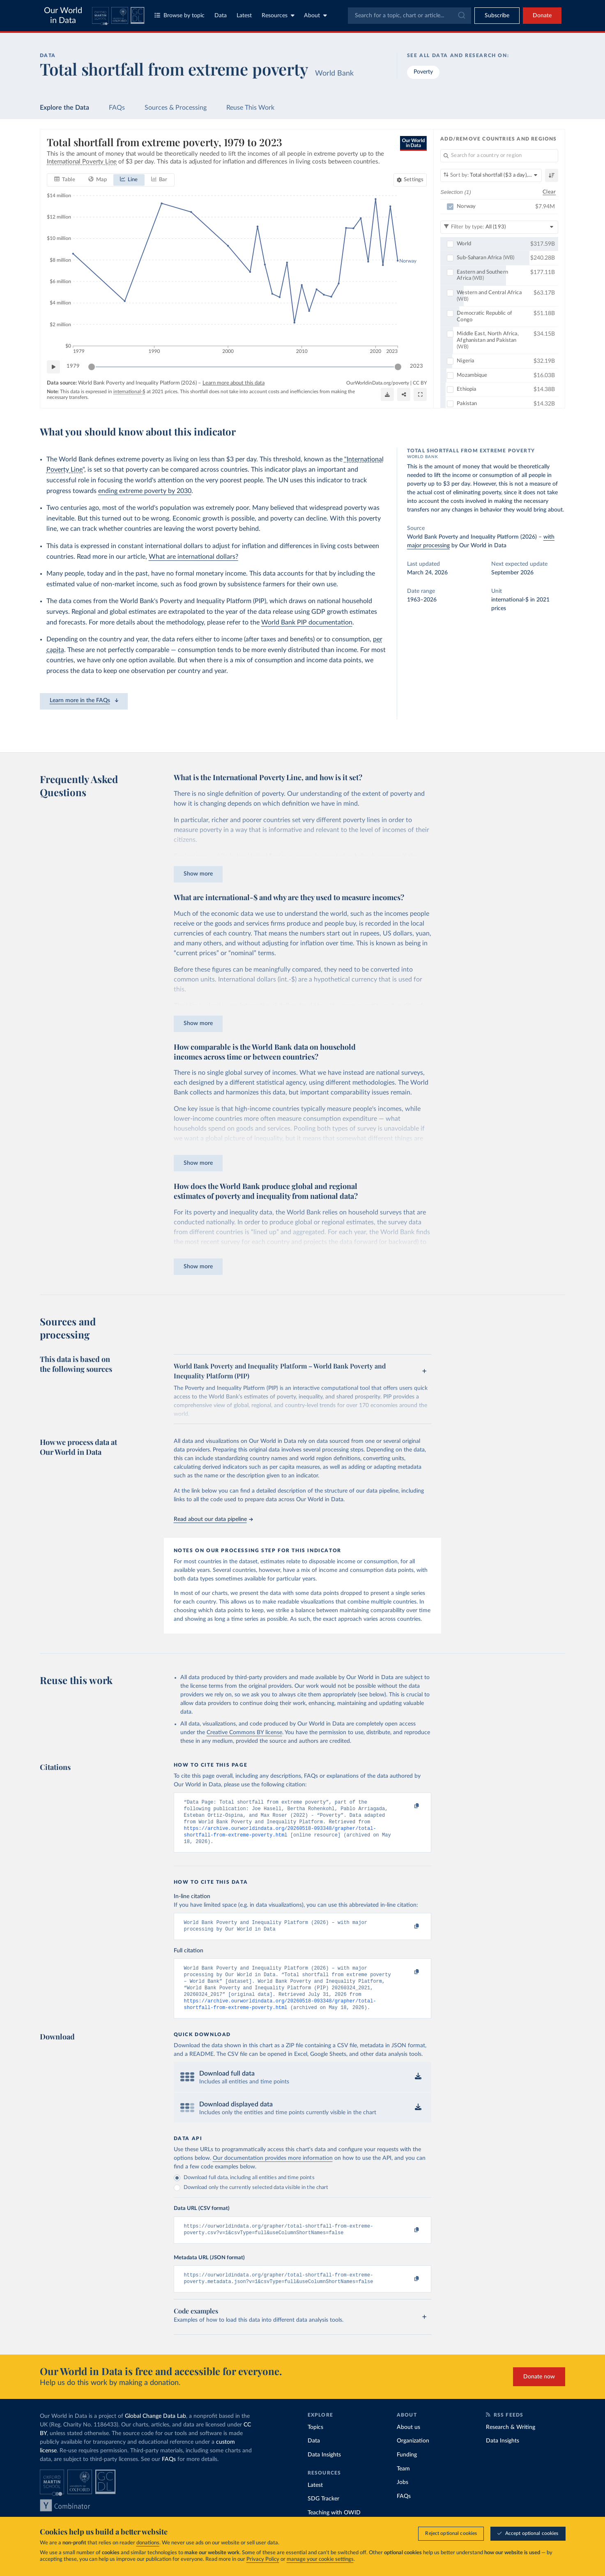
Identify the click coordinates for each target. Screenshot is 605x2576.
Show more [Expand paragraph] (198, 874)
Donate (542, 15)
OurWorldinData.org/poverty (377, 382)
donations (147, 2543)
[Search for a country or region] (499, 155)
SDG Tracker (323, 2515)
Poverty (423, 72)
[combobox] (409, 15)
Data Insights (324, 2471)
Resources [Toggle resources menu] (278, 15)
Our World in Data (63, 16)
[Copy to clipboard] (408, 1806)
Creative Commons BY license (244, 1732)
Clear (549, 191)
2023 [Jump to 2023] (416, 366)
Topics (315, 2444)
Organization (413, 2457)
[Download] (387, 394)
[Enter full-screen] (420, 394)
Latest (244, 15)
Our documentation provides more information (273, 2171)
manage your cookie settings (320, 2559)
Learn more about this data (233, 382)
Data (220, 15)
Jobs (402, 2499)
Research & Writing (510, 2444)
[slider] (91, 366)
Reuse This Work (250, 107)
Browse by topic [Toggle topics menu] (179, 15)
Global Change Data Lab (155, 2432)
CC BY (420, 382)
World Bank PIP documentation (306, 622)
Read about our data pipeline (213, 1519)
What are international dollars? (193, 556)
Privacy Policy (262, 2559)
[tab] (65, 179)
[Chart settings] (410, 179)
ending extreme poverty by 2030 (144, 491)
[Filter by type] (499, 226)
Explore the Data (64, 107)
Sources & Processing (176, 107)
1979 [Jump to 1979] (73, 366)
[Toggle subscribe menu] (497, 15)
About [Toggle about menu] (315, 15)
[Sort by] (491, 175)
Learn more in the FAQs (84, 700)
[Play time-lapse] (53, 366)
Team (403, 2485)
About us (408, 2444)
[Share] (403, 394)
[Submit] (461, 16)
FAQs (117, 107)
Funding (407, 2471)
